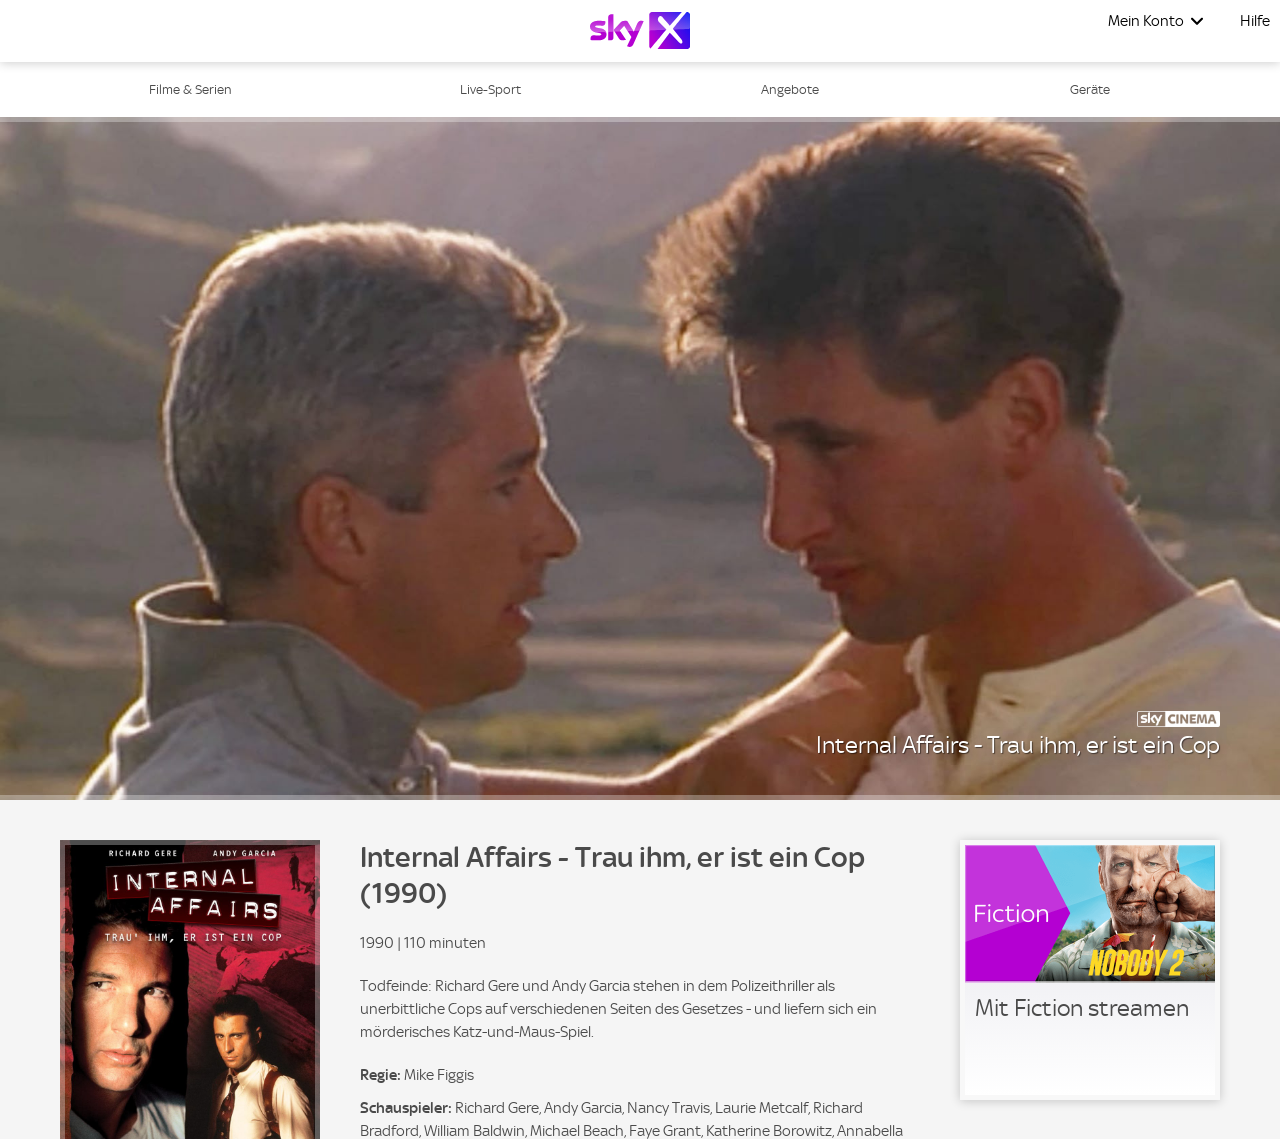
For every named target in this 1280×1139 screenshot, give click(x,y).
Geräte (1090, 89)
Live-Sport (490, 89)
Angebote (790, 89)
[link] (1090, 970)
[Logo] (640, 30)
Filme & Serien (190, 89)
